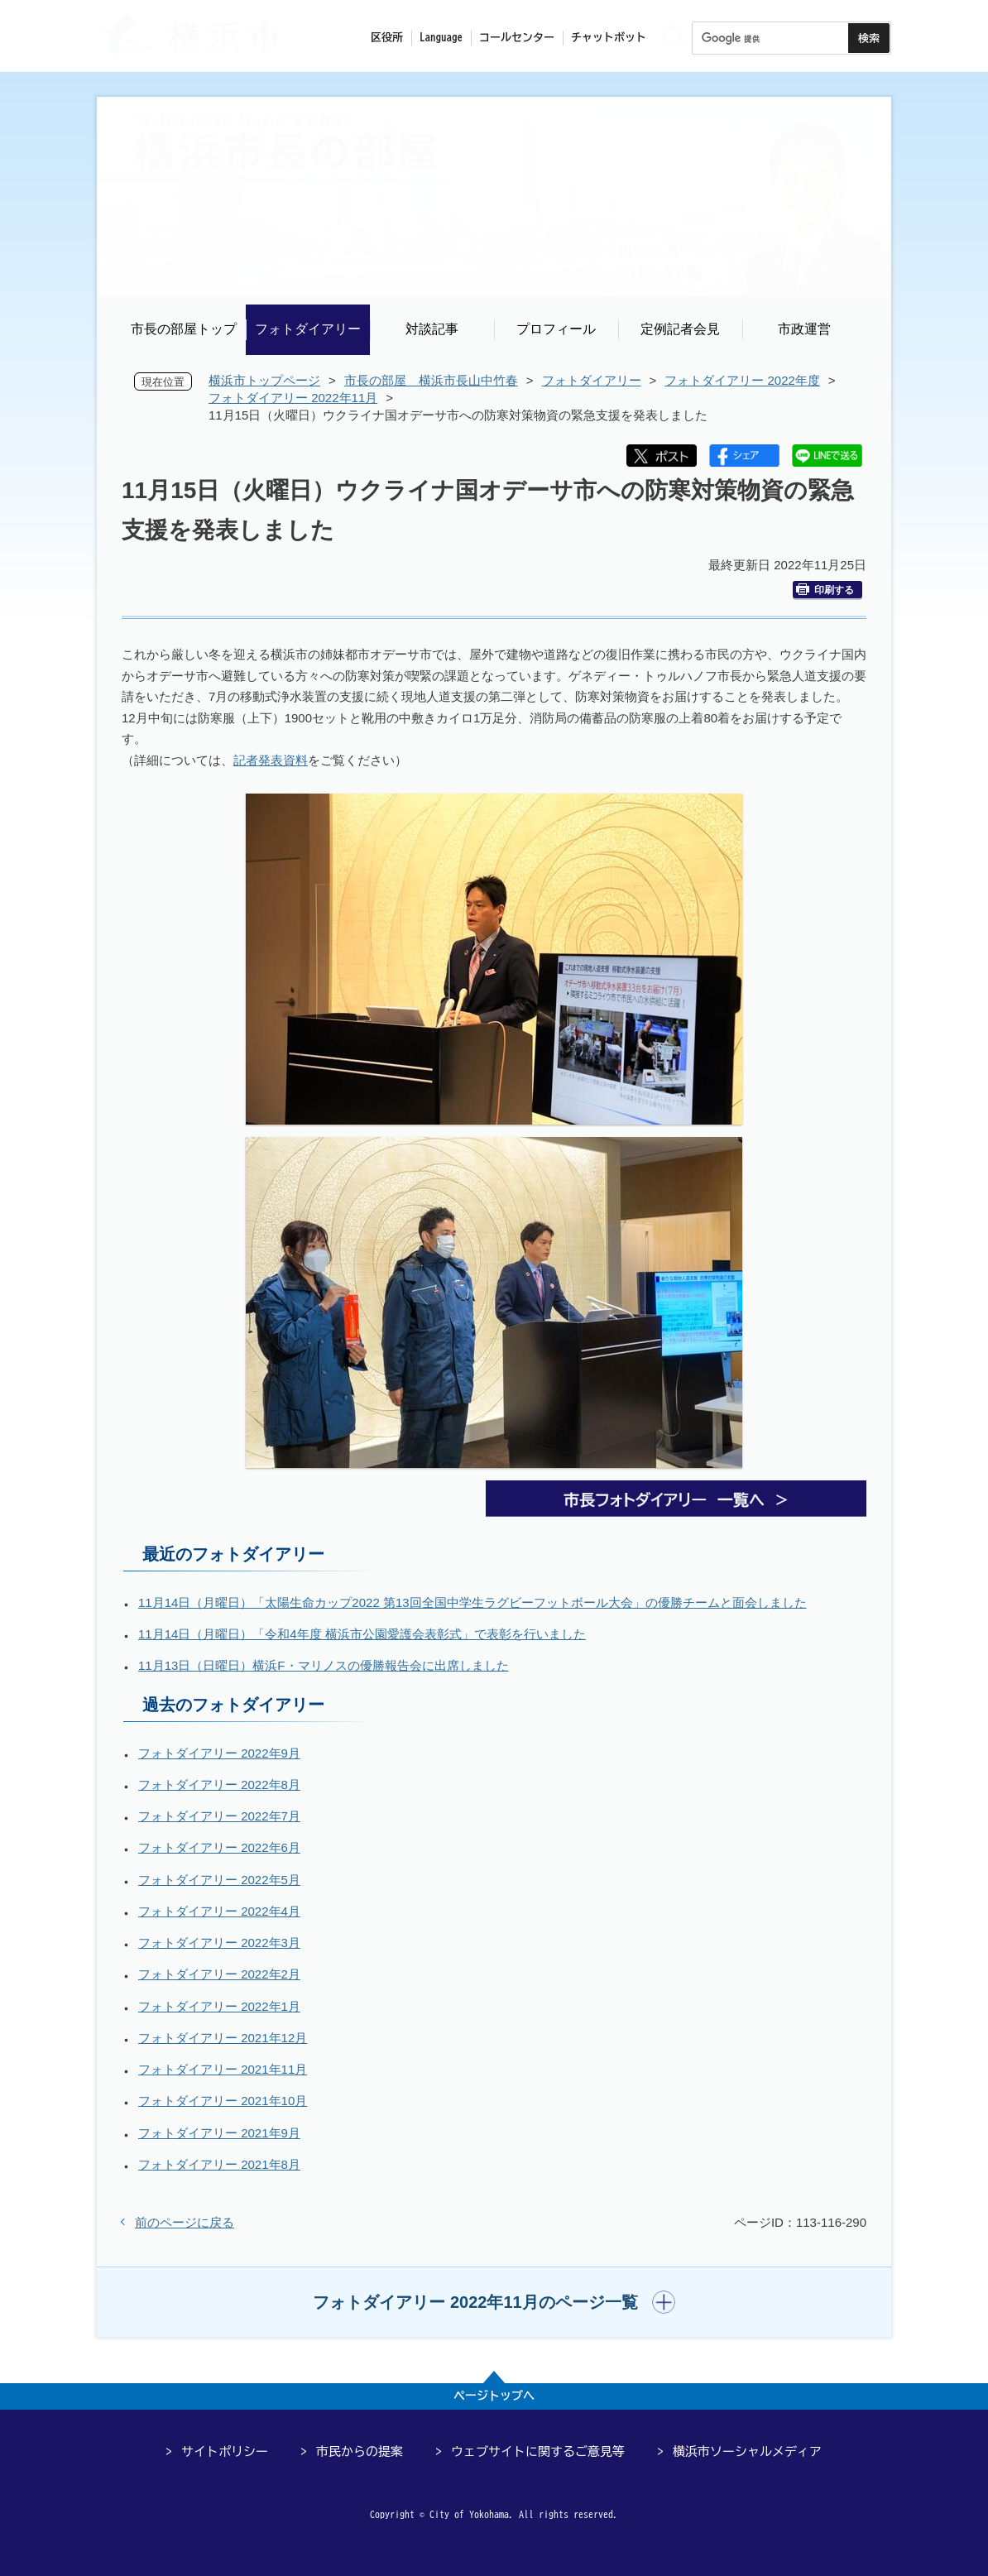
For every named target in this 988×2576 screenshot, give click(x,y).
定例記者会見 (680, 329)
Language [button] (441, 37)
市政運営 (804, 329)
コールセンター (516, 37)
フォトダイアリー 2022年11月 (293, 398)
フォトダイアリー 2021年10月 (222, 2101)
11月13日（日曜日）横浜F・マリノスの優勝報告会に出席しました (323, 1665)
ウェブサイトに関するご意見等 (538, 2451)
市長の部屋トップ (184, 329)
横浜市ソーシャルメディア (747, 2451)
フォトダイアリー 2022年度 (742, 380)
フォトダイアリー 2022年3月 (219, 1943)
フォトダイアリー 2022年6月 (219, 1847)
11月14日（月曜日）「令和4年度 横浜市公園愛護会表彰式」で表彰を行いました (362, 1634)
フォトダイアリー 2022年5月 (219, 1880)
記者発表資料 (270, 760)
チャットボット (608, 37)
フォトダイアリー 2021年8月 (219, 2164)
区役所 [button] (387, 37)
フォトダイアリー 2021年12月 (222, 2038)
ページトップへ (494, 2395)
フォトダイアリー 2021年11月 (222, 2069)
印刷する (825, 589)
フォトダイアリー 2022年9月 (219, 1753)
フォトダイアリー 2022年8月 (219, 1784)
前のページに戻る (184, 2222)
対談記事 (431, 329)
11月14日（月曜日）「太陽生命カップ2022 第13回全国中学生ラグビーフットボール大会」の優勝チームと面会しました (472, 1602)
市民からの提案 (359, 2451)
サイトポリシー (224, 2451)
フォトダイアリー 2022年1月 (219, 2006)
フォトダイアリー (308, 329)
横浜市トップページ (264, 380)
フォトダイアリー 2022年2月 (219, 1974)
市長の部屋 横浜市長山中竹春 (431, 380)
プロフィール (556, 329)
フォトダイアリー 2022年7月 (219, 1816)
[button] (493, 2302)
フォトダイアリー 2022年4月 (219, 1911)
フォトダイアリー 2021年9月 (219, 2133)
